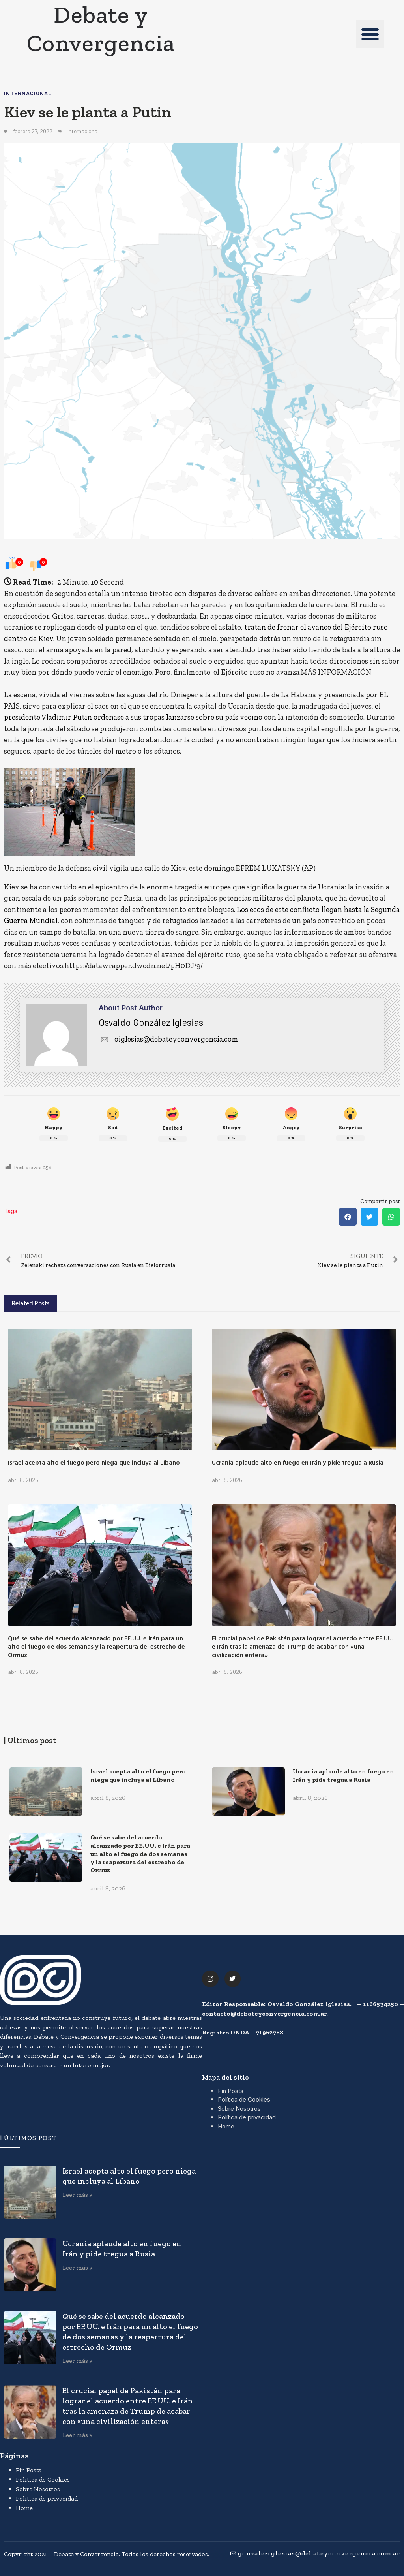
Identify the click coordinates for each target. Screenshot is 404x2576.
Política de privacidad (247, 2117)
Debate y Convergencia (101, 28)
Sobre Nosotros (239, 2108)
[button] (370, 34)
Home (226, 2126)
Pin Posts (230, 2091)
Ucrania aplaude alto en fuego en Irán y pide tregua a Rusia (297, 1462)
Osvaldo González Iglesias (151, 1022)
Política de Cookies (244, 2099)
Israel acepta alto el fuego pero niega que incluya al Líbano (94, 1462)
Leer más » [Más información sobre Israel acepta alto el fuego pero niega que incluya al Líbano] (77, 2194)
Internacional (28, 93)
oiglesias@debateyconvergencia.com (168, 1039)
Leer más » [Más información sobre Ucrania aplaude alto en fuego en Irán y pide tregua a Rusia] (77, 2267)
